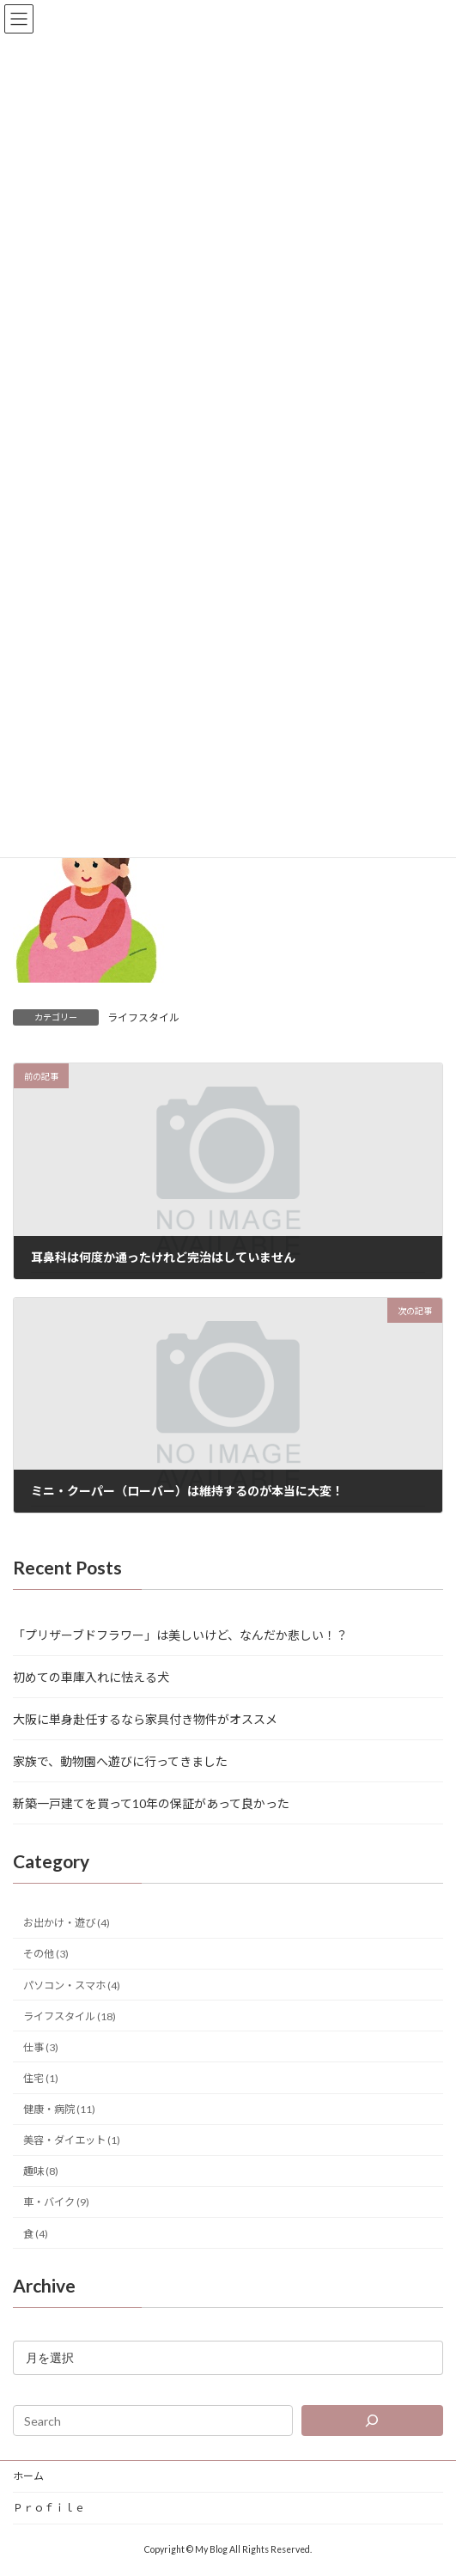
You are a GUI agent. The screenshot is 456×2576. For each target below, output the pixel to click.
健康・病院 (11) (59, 2109)
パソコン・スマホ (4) (71, 1984)
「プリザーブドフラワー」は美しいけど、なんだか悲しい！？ (180, 1635)
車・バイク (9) (56, 2201)
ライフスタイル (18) (69, 2016)
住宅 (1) (40, 2078)
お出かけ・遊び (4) (66, 1922)
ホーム (28, 2475)
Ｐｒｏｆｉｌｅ (49, 2507)
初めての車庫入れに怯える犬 (91, 1677)
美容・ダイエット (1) (71, 2140)
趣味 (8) (40, 2171)
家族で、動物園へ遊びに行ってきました (120, 1761)
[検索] (372, 2420)
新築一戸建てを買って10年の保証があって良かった (151, 1803)
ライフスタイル (143, 1017)
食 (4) (35, 2232)
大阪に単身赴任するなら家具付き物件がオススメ (145, 1719)
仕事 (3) (40, 2047)
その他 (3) (46, 1953)
